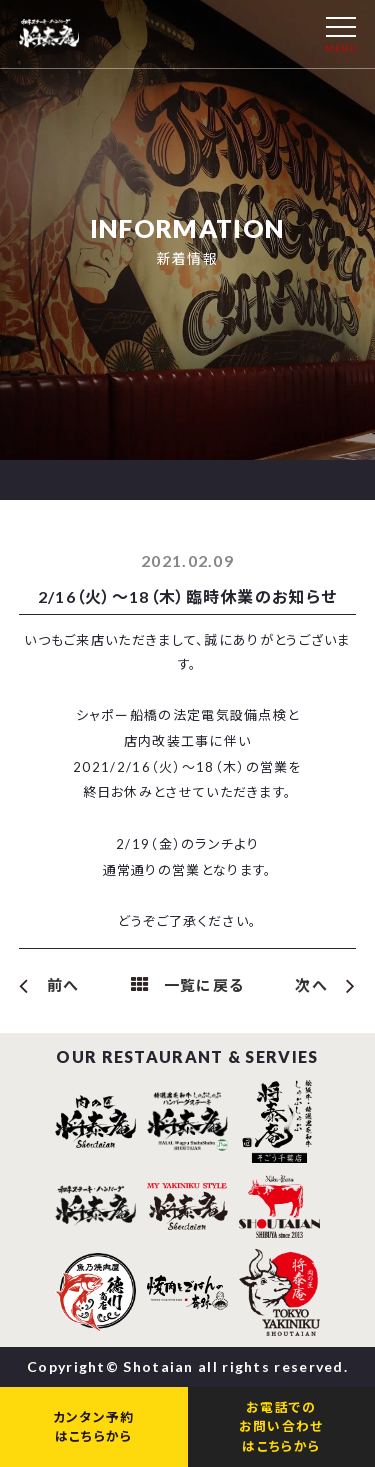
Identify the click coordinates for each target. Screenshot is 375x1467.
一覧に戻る (204, 985)
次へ (311, 985)
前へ (63, 985)
